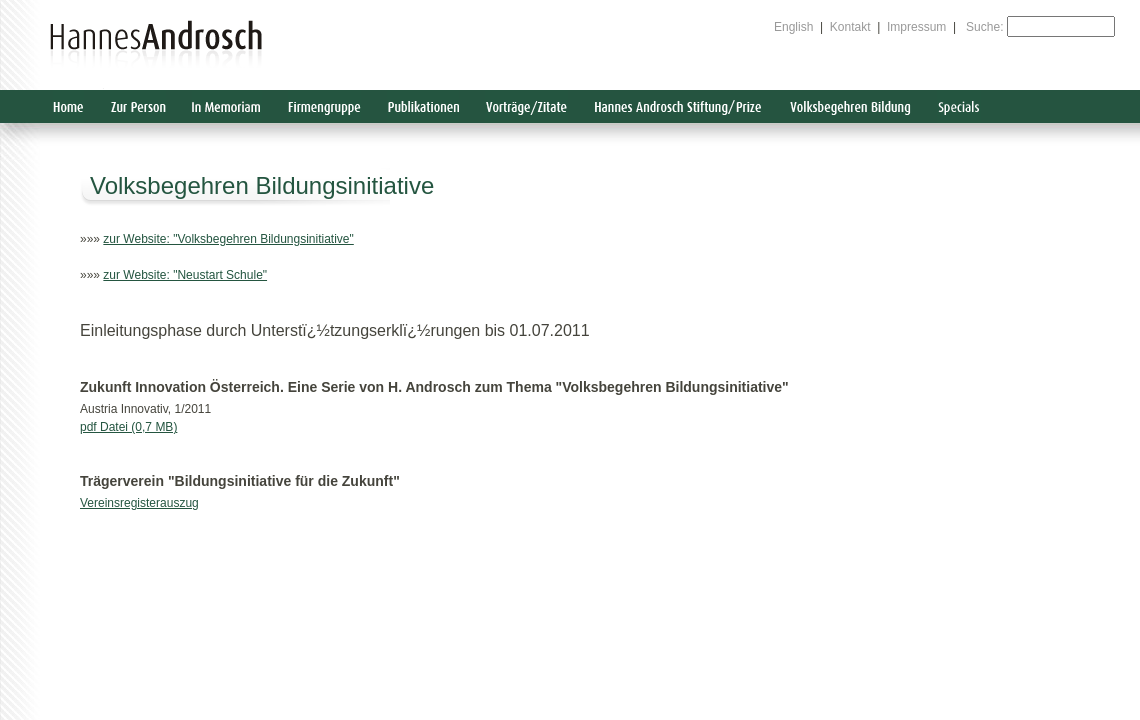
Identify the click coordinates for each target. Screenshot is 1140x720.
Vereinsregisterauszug (139, 503)
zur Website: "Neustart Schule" (185, 275)
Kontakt (850, 27)
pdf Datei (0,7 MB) (128, 427)
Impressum (916, 27)
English (793, 27)
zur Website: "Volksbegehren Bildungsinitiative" (228, 239)
